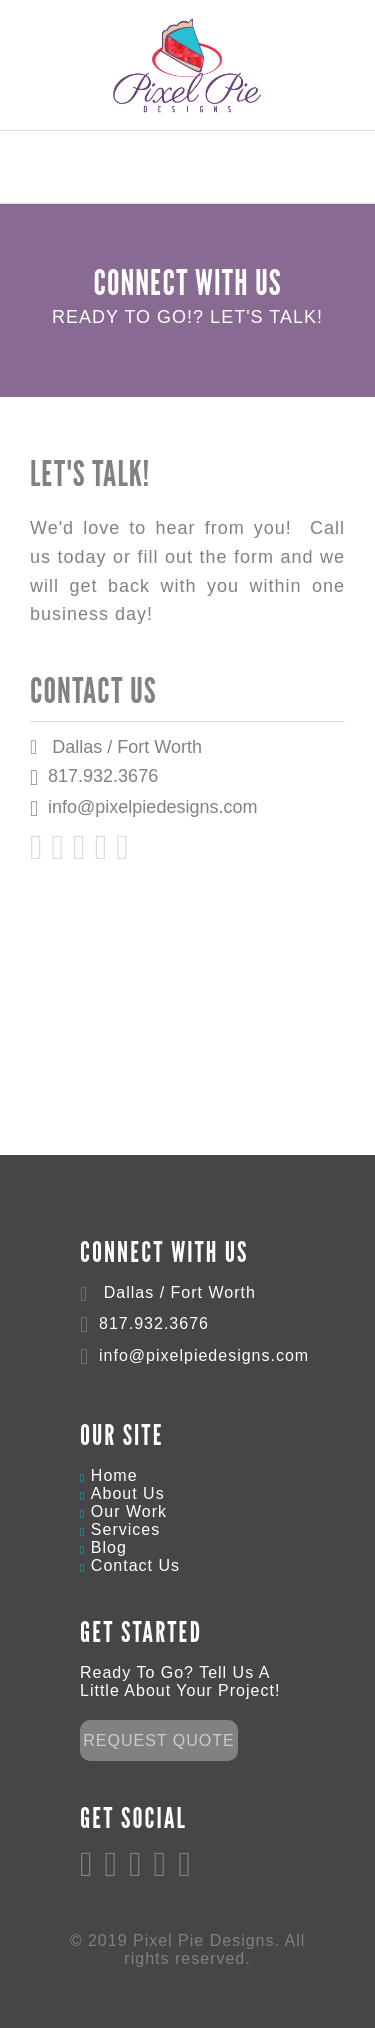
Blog (109, 1547)
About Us (128, 1493)
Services (125, 1529)
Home (114, 1475)
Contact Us (135, 1565)
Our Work (129, 1511)
